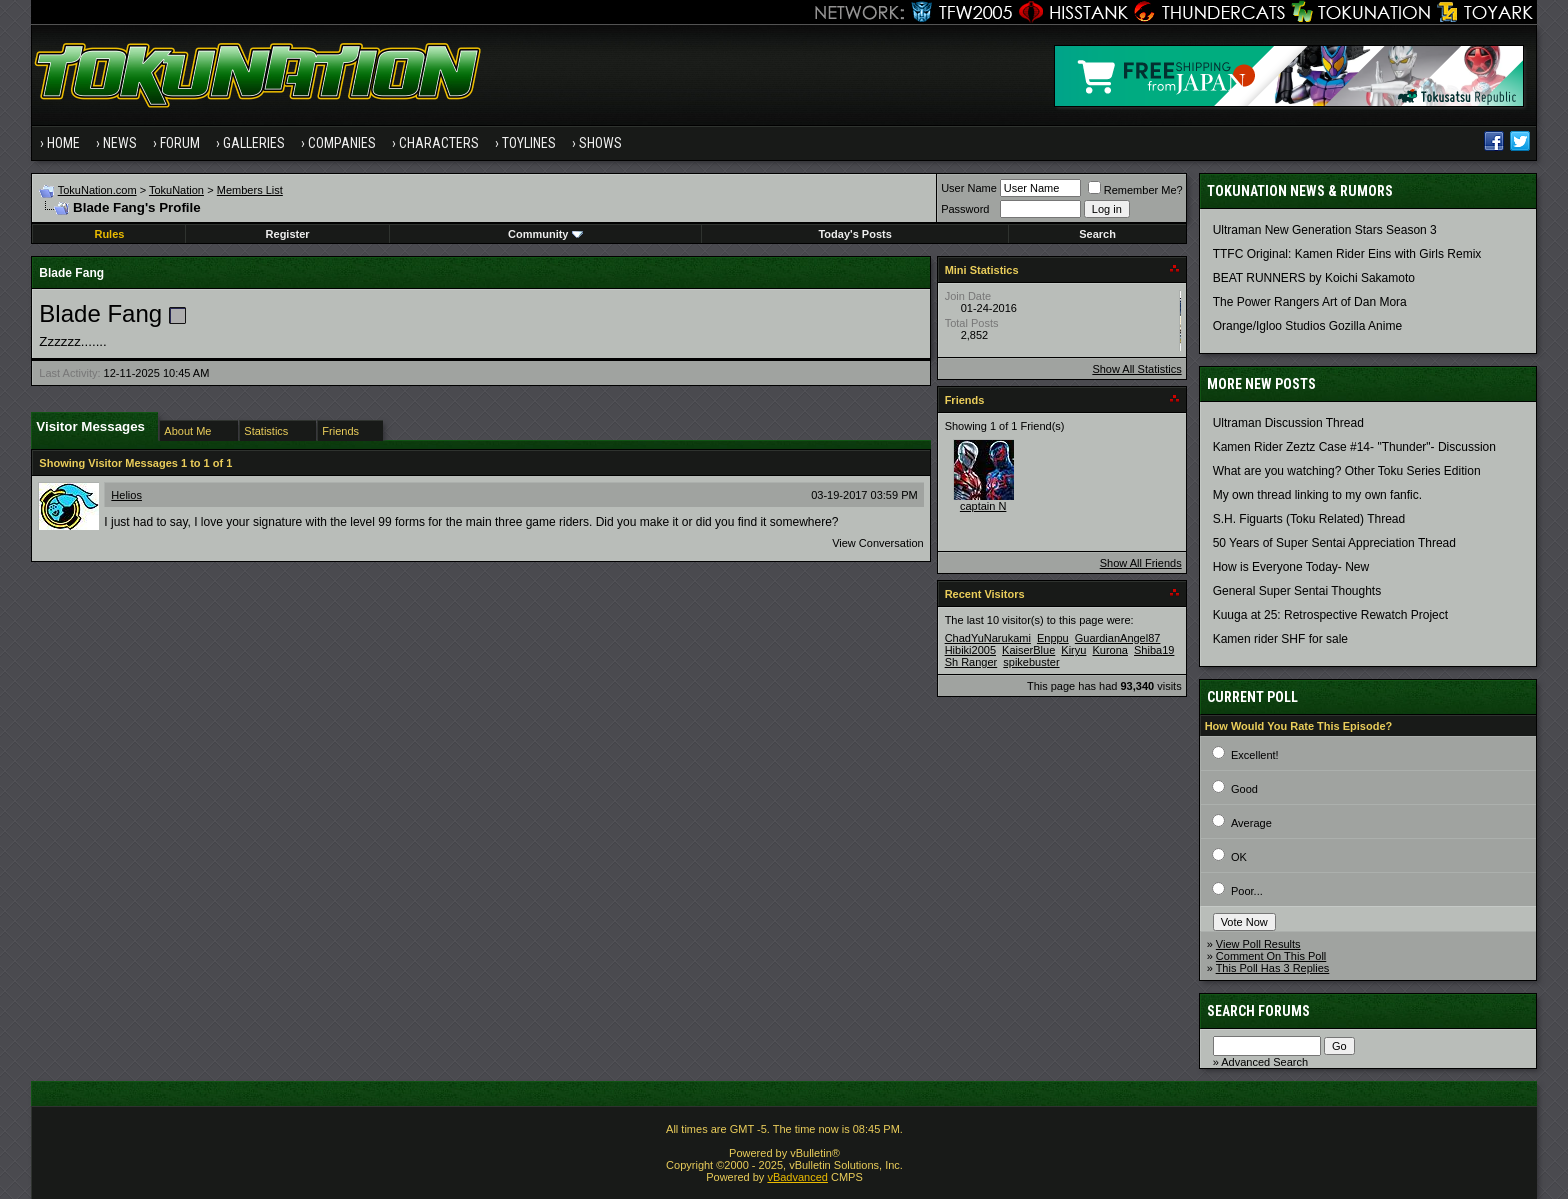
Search (1097, 234)
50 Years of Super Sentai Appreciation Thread (1334, 543)
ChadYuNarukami (988, 638)
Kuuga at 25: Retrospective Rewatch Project (1330, 615)
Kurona (1109, 650)
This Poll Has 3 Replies (1273, 968)
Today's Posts (854, 234)
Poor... (1247, 891)
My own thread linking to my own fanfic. (1317, 495)
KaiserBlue (1028, 650)
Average (1251, 823)
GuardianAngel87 (1118, 638)
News (120, 143)
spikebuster (1031, 662)
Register (288, 234)
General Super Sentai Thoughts (1297, 591)
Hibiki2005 (970, 650)
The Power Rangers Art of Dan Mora (1310, 302)
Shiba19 (1154, 650)
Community (545, 234)
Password (965, 209)
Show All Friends (1141, 563)
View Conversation (878, 543)
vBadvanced (797, 1177)
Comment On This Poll (1271, 956)
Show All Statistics (1136, 369)
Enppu (1053, 638)
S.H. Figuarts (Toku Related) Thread (1309, 519)
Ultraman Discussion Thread (1288, 423)
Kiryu (1073, 650)
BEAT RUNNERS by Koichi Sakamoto (1314, 278)
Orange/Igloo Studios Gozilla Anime (1307, 326)
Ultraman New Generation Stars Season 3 (1325, 230)
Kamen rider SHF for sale (1280, 639)
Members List (250, 190)
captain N (983, 506)
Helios (126, 495)
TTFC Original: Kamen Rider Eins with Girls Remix (1347, 254)
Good (1244, 789)
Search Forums (1258, 1011)
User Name (969, 188)
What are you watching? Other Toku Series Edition (1347, 471)
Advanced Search (1264, 1062)
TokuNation (176, 190)
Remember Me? (1135, 190)
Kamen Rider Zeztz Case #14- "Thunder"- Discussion (1354, 447)
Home (63, 143)
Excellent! (1255, 755)
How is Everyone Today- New (1291, 567)
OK (1239, 857)
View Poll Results (1258, 944)
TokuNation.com (97, 190)
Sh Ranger (971, 662)
